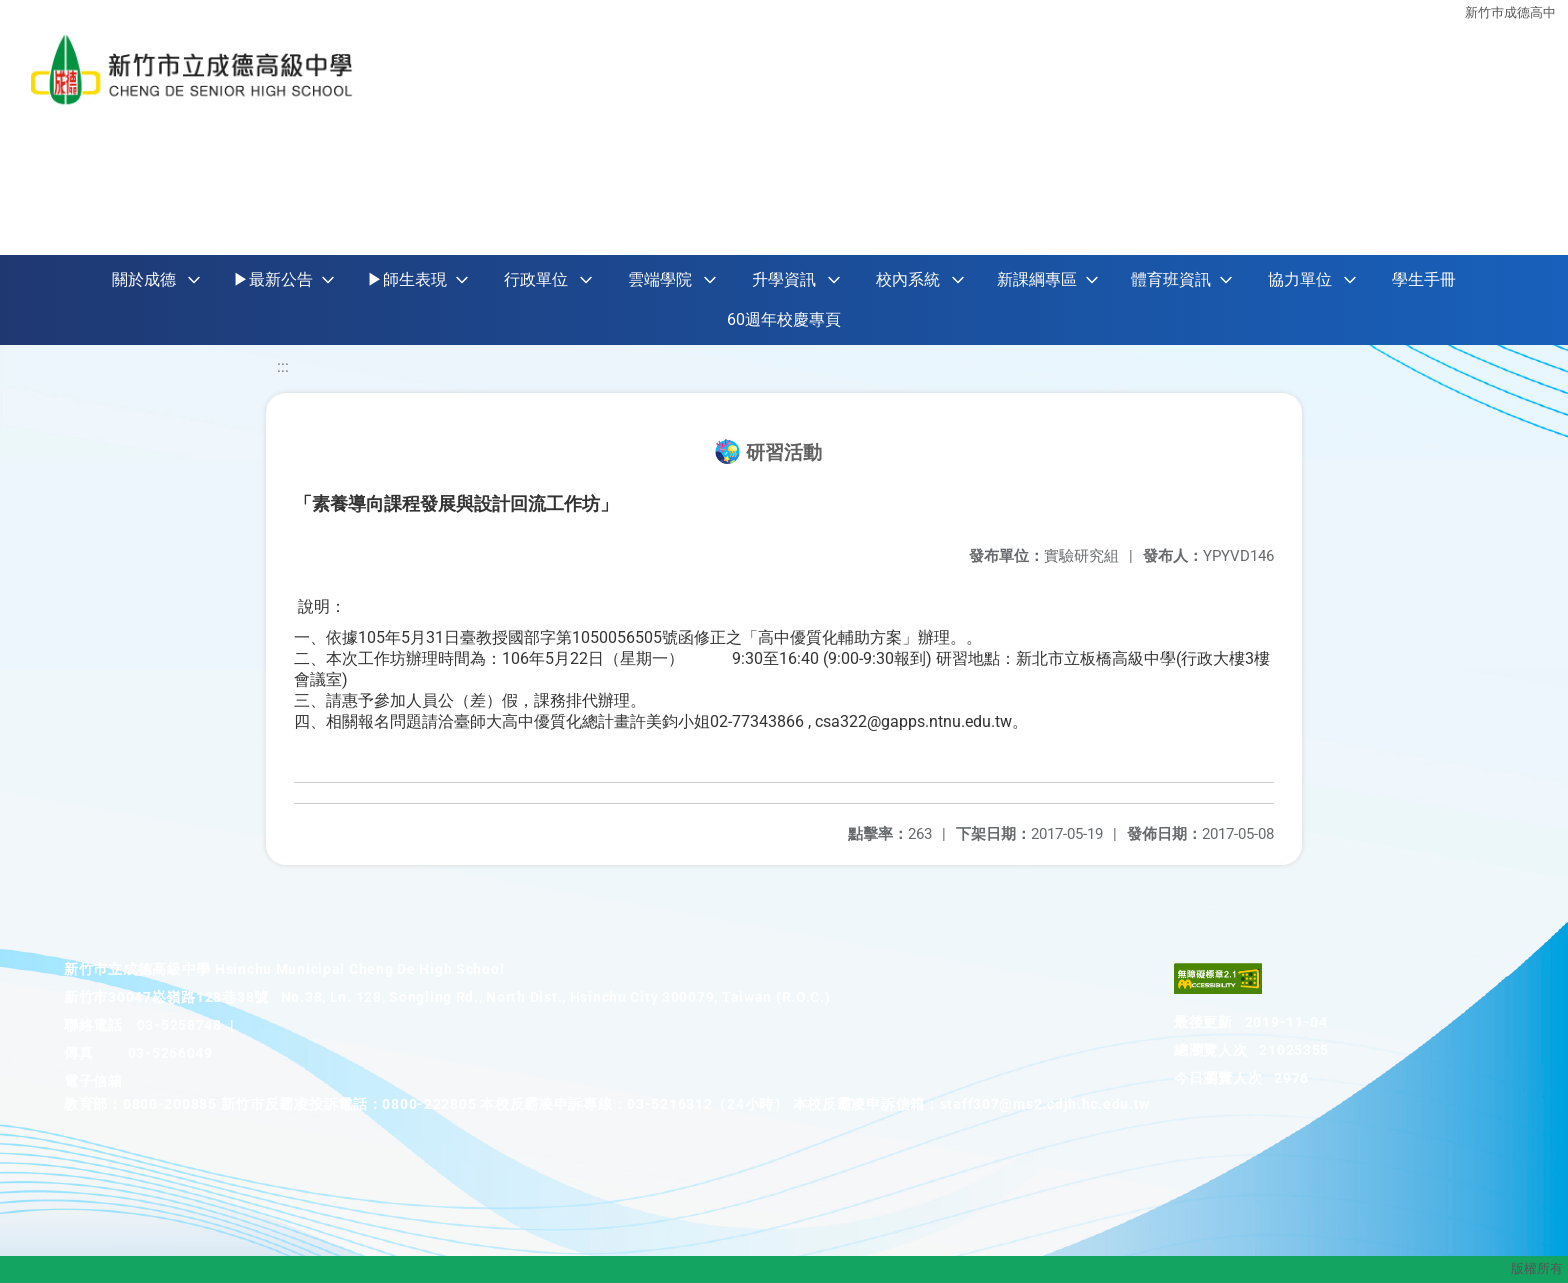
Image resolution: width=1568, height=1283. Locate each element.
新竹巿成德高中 (1510, 12)
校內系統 (908, 279)
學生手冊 (1424, 279)
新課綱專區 (1037, 279)
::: (283, 366)
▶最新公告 (273, 279)
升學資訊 (784, 279)
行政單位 (536, 279)
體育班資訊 (1171, 279)
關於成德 (144, 279)
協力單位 (1300, 279)
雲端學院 (660, 279)
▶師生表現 (407, 279)
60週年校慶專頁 (784, 319)
